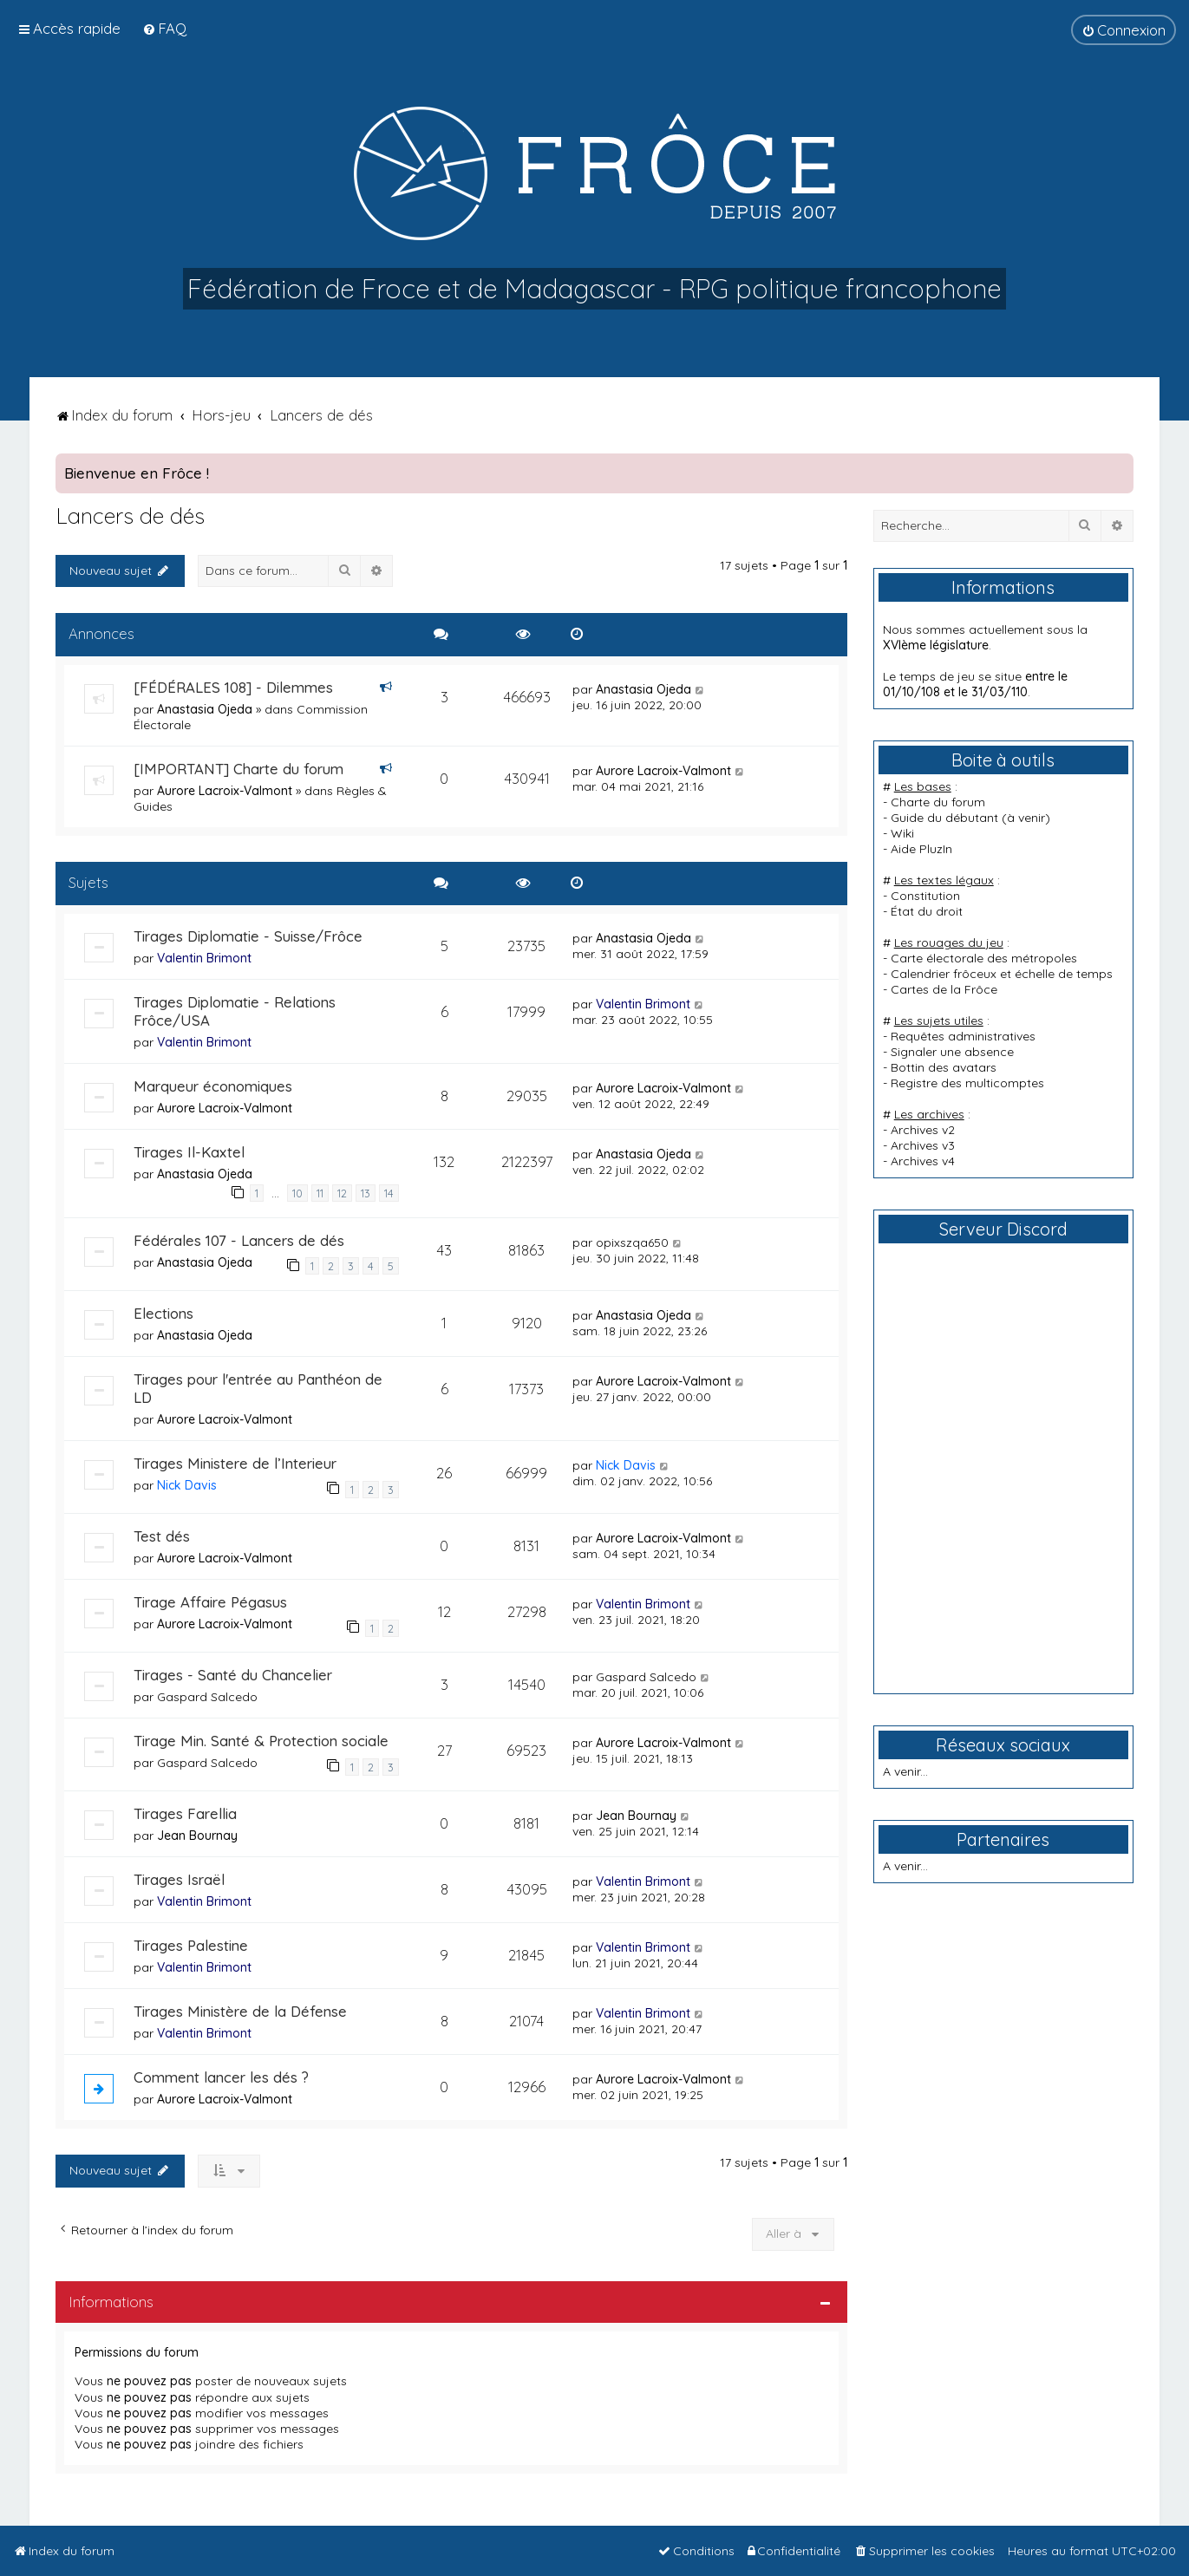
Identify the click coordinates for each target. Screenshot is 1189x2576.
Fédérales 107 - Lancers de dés (239, 1240)
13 (365, 1193)
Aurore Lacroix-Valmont (224, 791)
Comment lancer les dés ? (221, 2077)
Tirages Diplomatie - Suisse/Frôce (248, 936)
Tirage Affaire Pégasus (210, 1602)
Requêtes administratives (963, 1036)
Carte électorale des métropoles (984, 958)
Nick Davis (187, 1485)
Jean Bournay (197, 1835)
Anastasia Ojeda (204, 709)
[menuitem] (164, 28)
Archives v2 (923, 1130)
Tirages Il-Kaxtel (189, 1152)
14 (389, 1193)
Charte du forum (938, 802)
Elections (163, 1313)
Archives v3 (923, 1145)
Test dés (162, 1536)
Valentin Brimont (204, 958)
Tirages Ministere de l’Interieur (235, 1463)
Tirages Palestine (191, 1945)
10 (297, 1193)
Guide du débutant (944, 817)
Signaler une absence (952, 1052)
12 (342, 1193)
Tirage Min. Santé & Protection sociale (261, 1740)
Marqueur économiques (213, 1086)
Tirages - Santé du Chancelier (233, 1675)
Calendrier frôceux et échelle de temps (1002, 973)
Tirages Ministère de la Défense (240, 2011)
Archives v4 (923, 1161)
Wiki (902, 833)
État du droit (927, 911)
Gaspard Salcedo (207, 1697)
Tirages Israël (179, 1879)
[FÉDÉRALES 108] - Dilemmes (233, 687)
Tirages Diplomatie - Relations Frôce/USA (235, 1011)
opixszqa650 (632, 1242)
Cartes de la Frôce (944, 989)
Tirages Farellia (185, 1813)
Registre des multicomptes (967, 1083)
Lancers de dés (130, 515)
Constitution (925, 895)
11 (320, 1193)
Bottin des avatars (943, 1067)
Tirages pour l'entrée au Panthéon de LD (258, 1388)
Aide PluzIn (921, 849)
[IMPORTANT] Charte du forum (238, 769)
